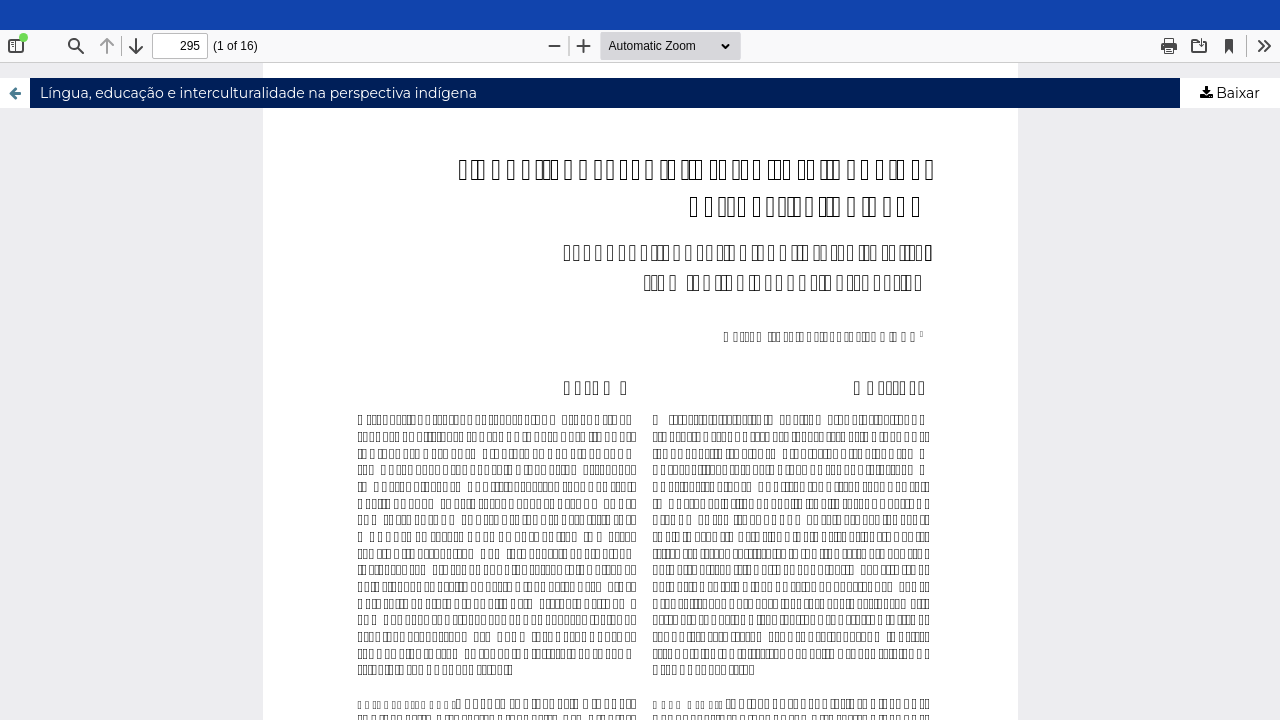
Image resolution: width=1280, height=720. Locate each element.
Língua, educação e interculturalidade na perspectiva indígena (258, 93)
